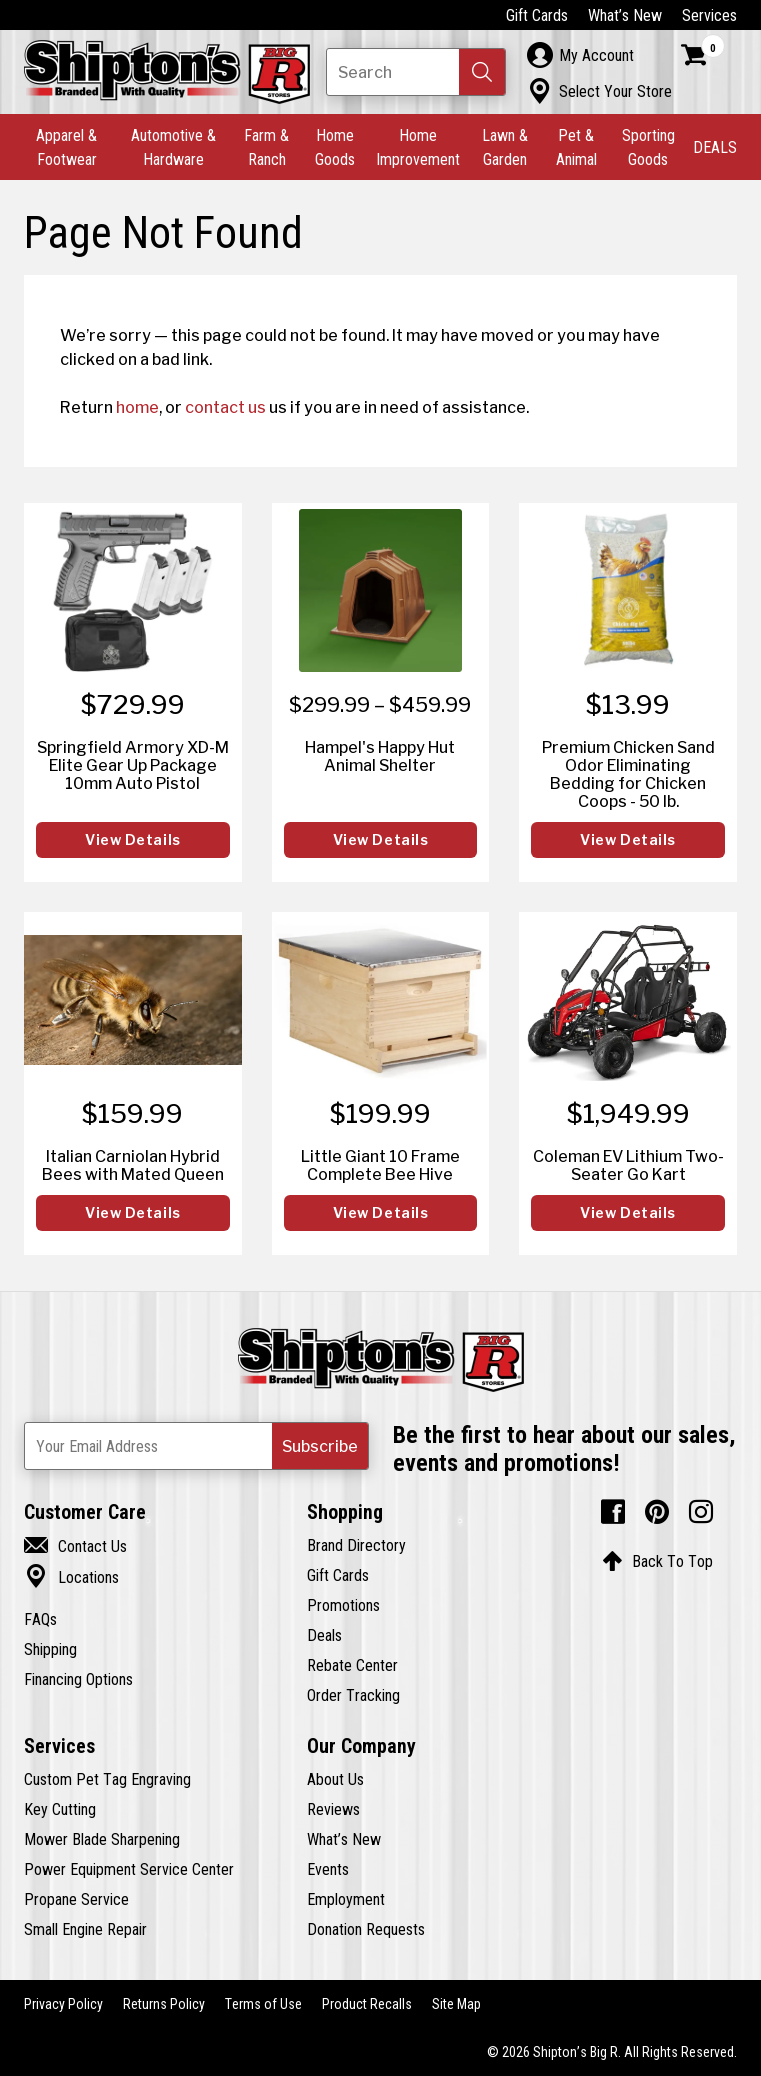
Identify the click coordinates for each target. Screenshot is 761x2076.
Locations (71, 1577)
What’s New (625, 15)
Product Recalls (367, 2004)
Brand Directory (356, 1545)
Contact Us (75, 1546)
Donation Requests (366, 1929)
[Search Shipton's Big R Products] (416, 72)
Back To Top (657, 1561)
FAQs (40, 1619)
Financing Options (78, 1679)
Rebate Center (352, 1665)
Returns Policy (164, 2004)
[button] (482, 72)
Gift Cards (537, 15)
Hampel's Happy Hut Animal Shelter (380, 756)
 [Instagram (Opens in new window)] (701, 1512)
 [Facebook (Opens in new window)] (613, 1512)
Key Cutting (60, 1809)
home (137, 407)
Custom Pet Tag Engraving (107, 1779)
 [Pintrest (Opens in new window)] (657, 1512)
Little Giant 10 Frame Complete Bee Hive (380, 1165)
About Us (335, 1779)
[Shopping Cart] (703, 55)
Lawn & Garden (505, 147)
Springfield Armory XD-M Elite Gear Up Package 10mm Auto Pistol (133, 765)
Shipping (50, 1649)
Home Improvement (418, 147)
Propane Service (76, 1899)
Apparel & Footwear (66, 147)
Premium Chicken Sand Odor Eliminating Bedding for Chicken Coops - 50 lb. (628, 774)
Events (328, 1869)
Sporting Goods (648, 147)
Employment (346, 1899)
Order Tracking (353, 1695)
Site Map (456, 2004)
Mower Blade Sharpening (102, 1839)
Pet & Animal (576, 147)
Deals (324, 1635)
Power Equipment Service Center (129, 1869)
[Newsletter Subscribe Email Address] (196, 1446)
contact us (225, 407)
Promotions (343, 1605)
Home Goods (335, 147)
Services (709, 15)
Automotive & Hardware (173, 147)
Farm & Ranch (266, 147)
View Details (133, 840)
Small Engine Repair (85, 1929)
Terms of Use (263, 2004)
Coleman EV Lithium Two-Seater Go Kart (628, 1165)
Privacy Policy (63, 2004)
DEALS (715, 147)
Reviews (333, 1809)
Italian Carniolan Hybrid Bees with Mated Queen (133, 1165)
